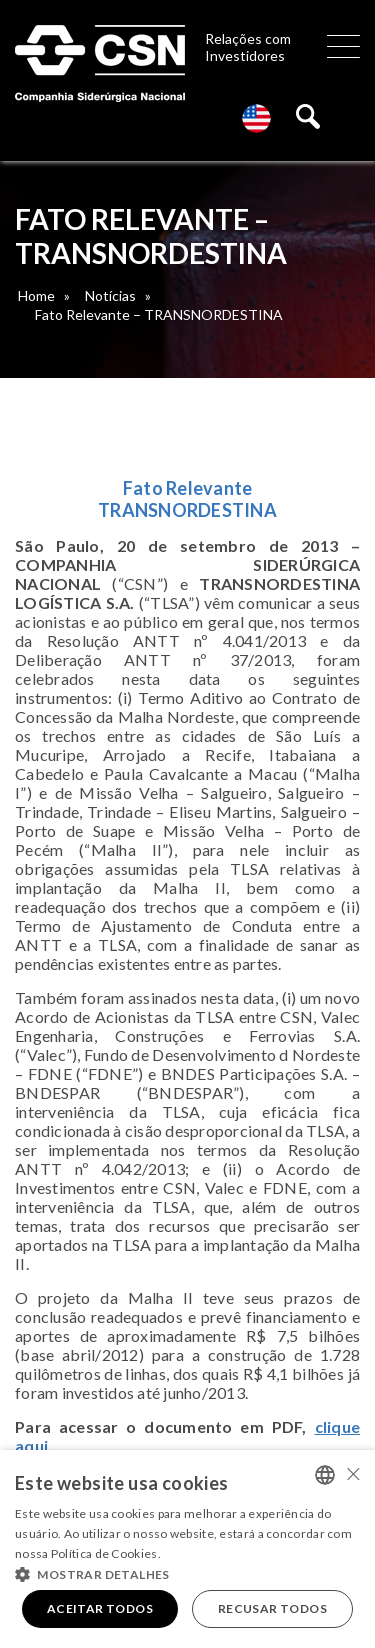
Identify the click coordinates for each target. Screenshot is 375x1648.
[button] (187, 1573)
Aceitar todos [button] (100, 1608)
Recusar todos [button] (272, 1608)
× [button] (352, 1473)
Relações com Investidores (248, 47)
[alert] (187, 1549)
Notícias (110, 295)
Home (36, 295)
